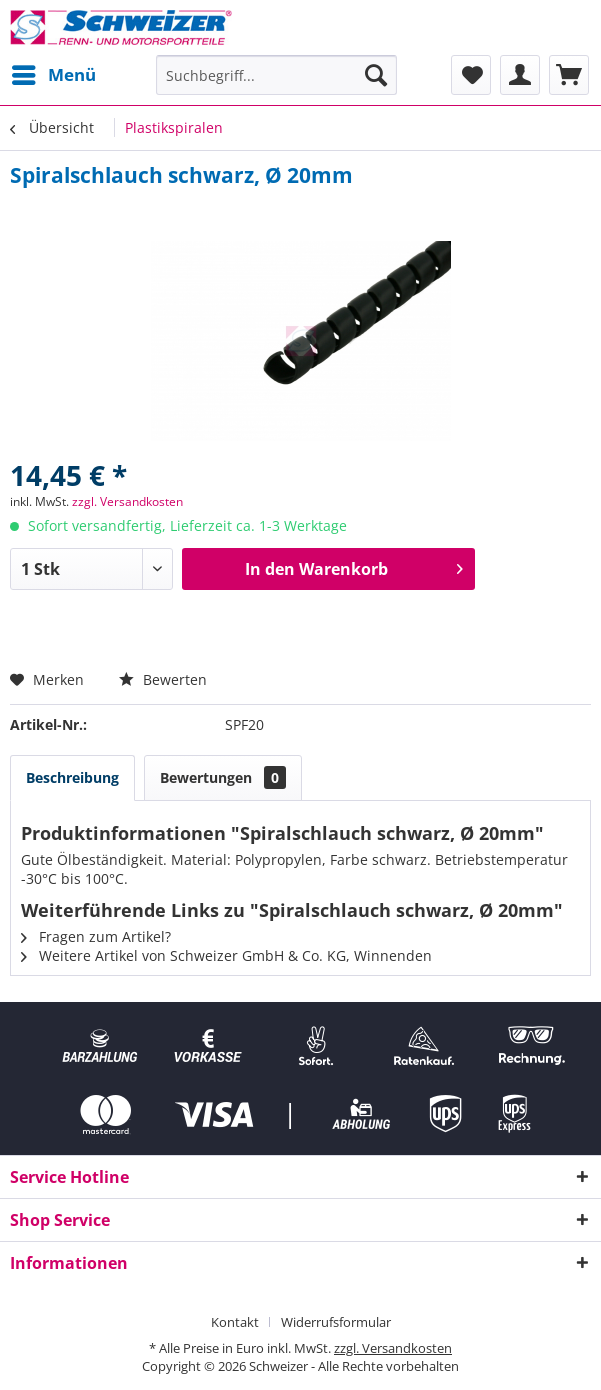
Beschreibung (72, 777)
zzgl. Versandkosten (127, 501)
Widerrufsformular (336, 1322)
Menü (54, 72)
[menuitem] (53, 75)
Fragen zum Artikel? (96, 936)
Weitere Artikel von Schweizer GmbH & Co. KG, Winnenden (226, 955)
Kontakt (235, 1322)
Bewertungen (223, 777)
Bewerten (163, 679)
